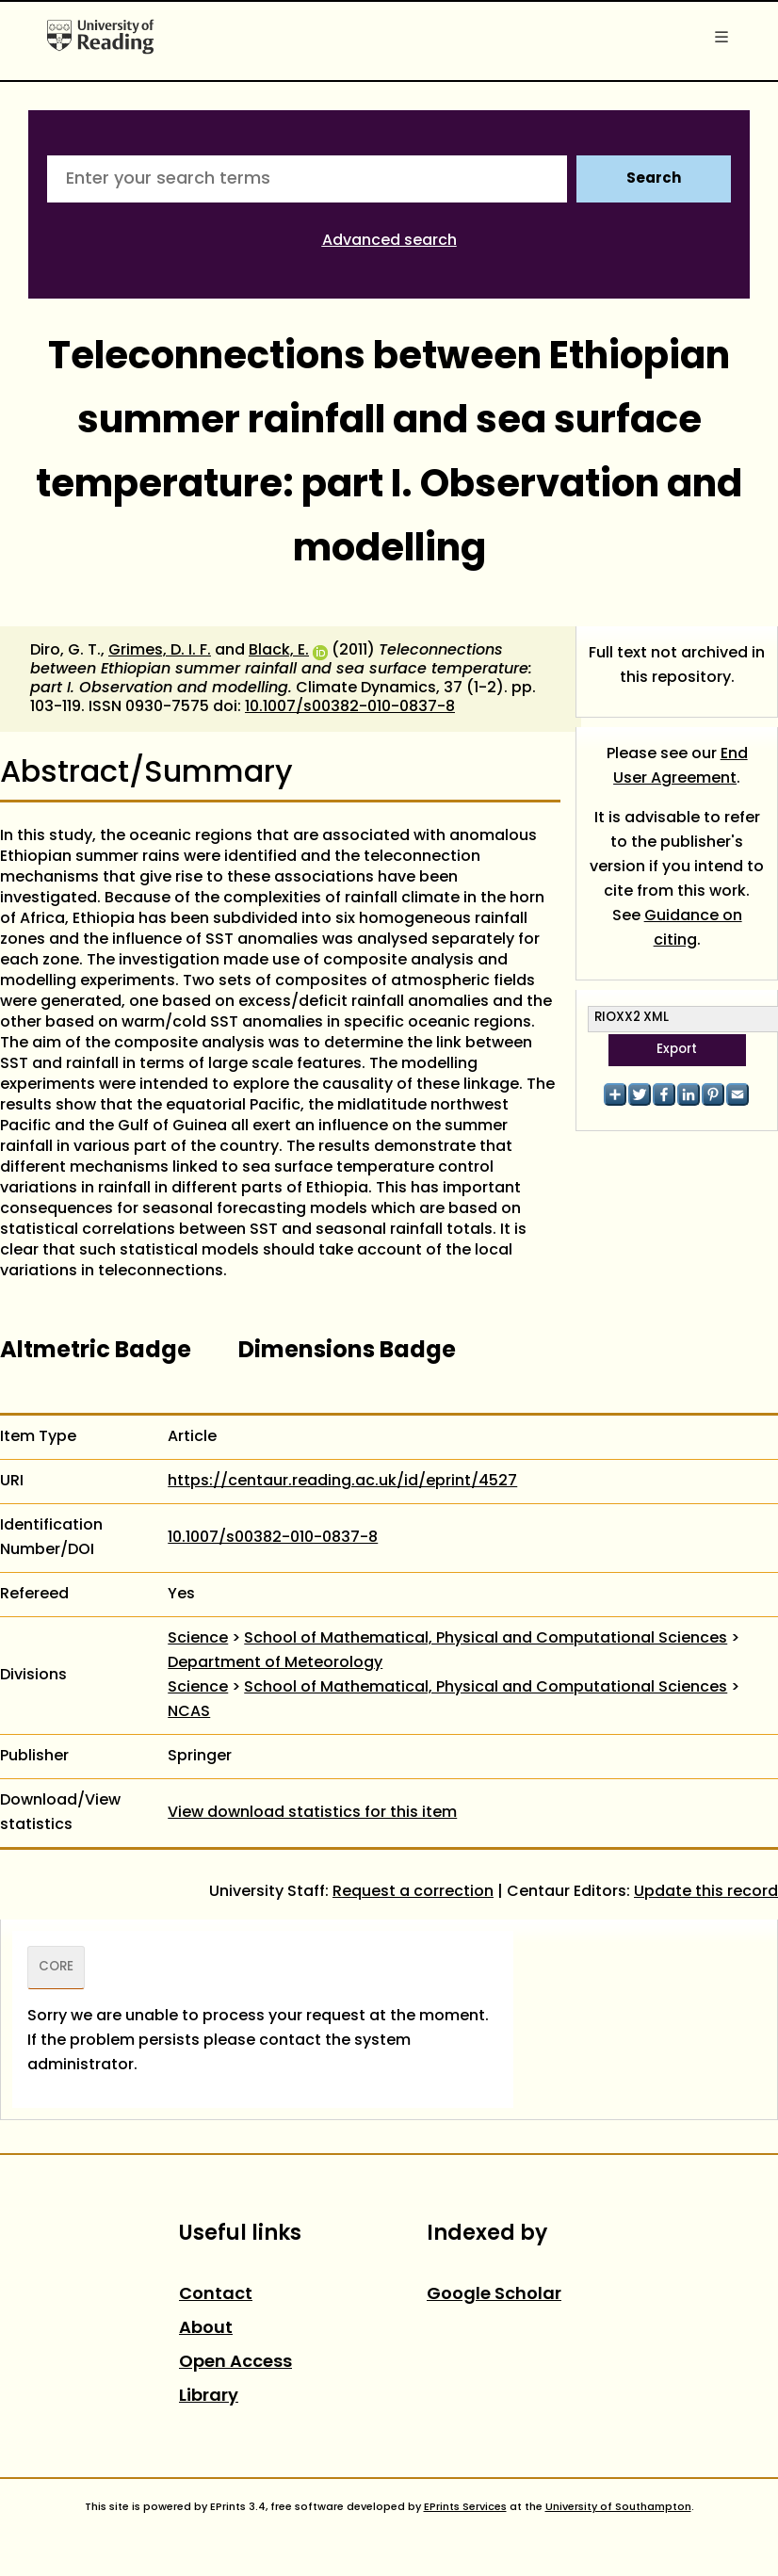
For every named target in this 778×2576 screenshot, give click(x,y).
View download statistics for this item (312, 1813)
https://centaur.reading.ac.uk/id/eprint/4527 (342, 1481)
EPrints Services (465, 2507)
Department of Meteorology (275, 1663)
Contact (215, 2294)
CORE (56, 1967)
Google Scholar (494, 2294)
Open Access (235, 2362)
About (206, 2328)
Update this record (706, 1892)
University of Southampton (618, 2507)
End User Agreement (680, 766)
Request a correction (413, 1892)
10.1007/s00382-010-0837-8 (350, 707)
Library (208, 2396)
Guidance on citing (693, 928)
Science (198, 1639)
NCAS (189, 1712)
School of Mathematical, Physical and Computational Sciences (485, 1639)
